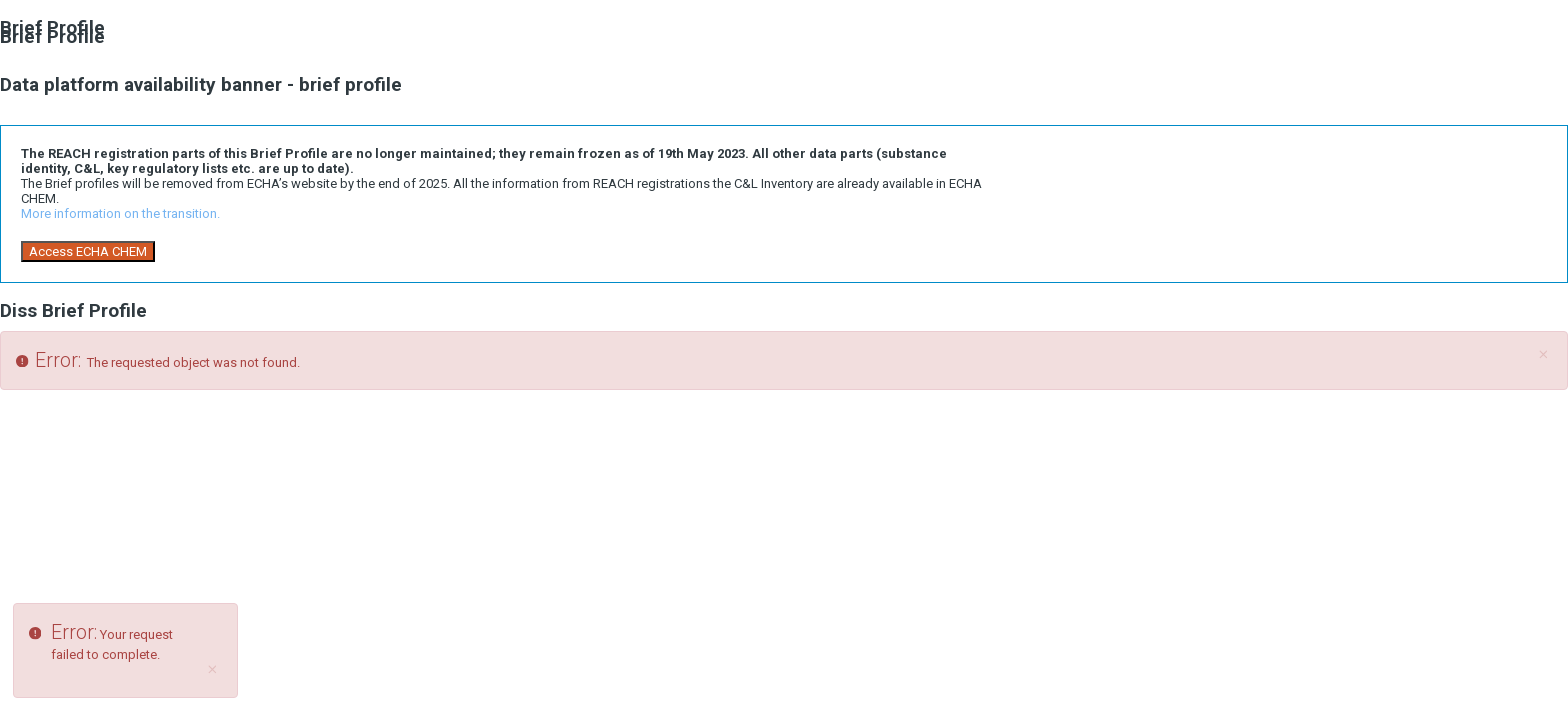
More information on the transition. (120, 213)
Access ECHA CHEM (88, 251)
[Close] (1543, 355)
